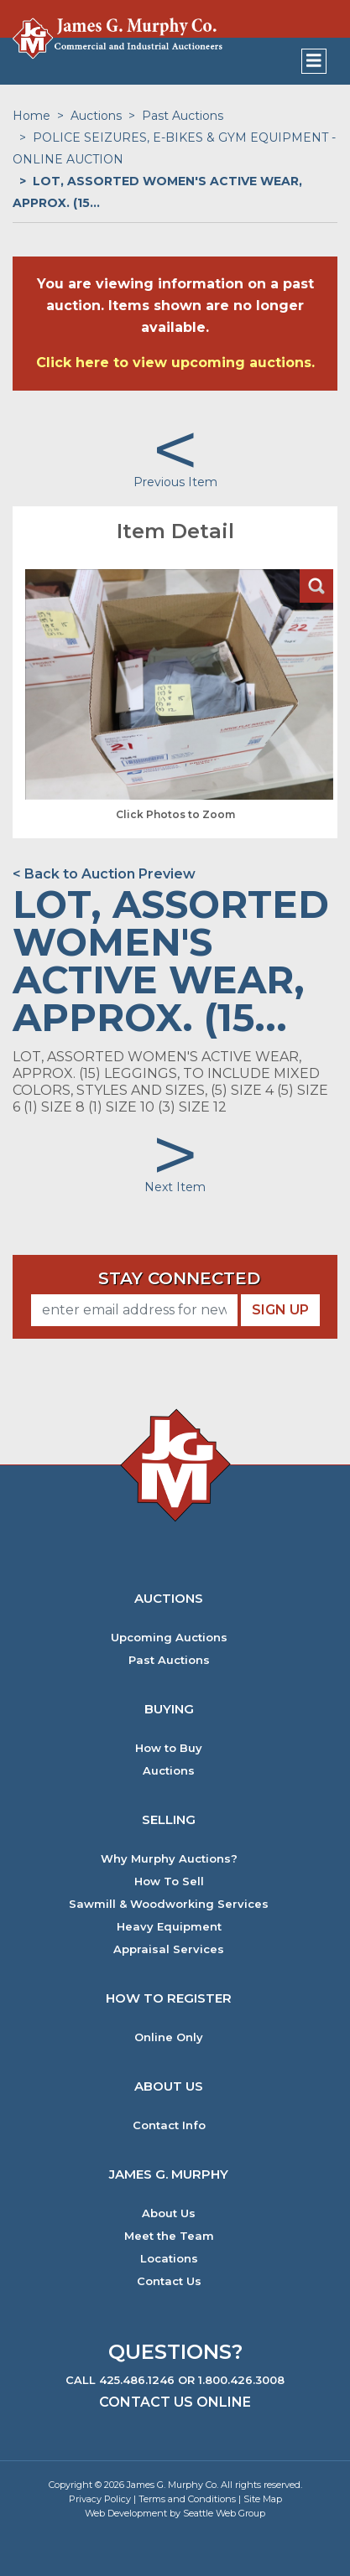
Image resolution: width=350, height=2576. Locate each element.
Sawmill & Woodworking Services (169, 1904)
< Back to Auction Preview (104, 874)
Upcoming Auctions (169, 1637)
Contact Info (169, 2125)
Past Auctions (182, 115)
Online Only (168, 2037)
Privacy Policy (100, 2499)
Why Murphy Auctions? (169, 1859)
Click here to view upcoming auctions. (175, 363)
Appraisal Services (168, 1949)
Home (31, 115)
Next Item (175, 1187)
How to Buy (168, 1748)
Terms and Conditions (187, 2499)
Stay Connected (179, 1278)
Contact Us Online (175, 2402)
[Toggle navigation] (313, 61)
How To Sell (169, 1881)
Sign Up (280, 1310)
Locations (169, 2258)
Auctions (96, 115)
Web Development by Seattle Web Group (175, 2513)
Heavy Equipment (169, 1926)
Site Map (262, 2499)
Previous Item (175, 482)
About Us (169, 2213)
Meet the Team (169, 2236)
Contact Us (169, 2281)
